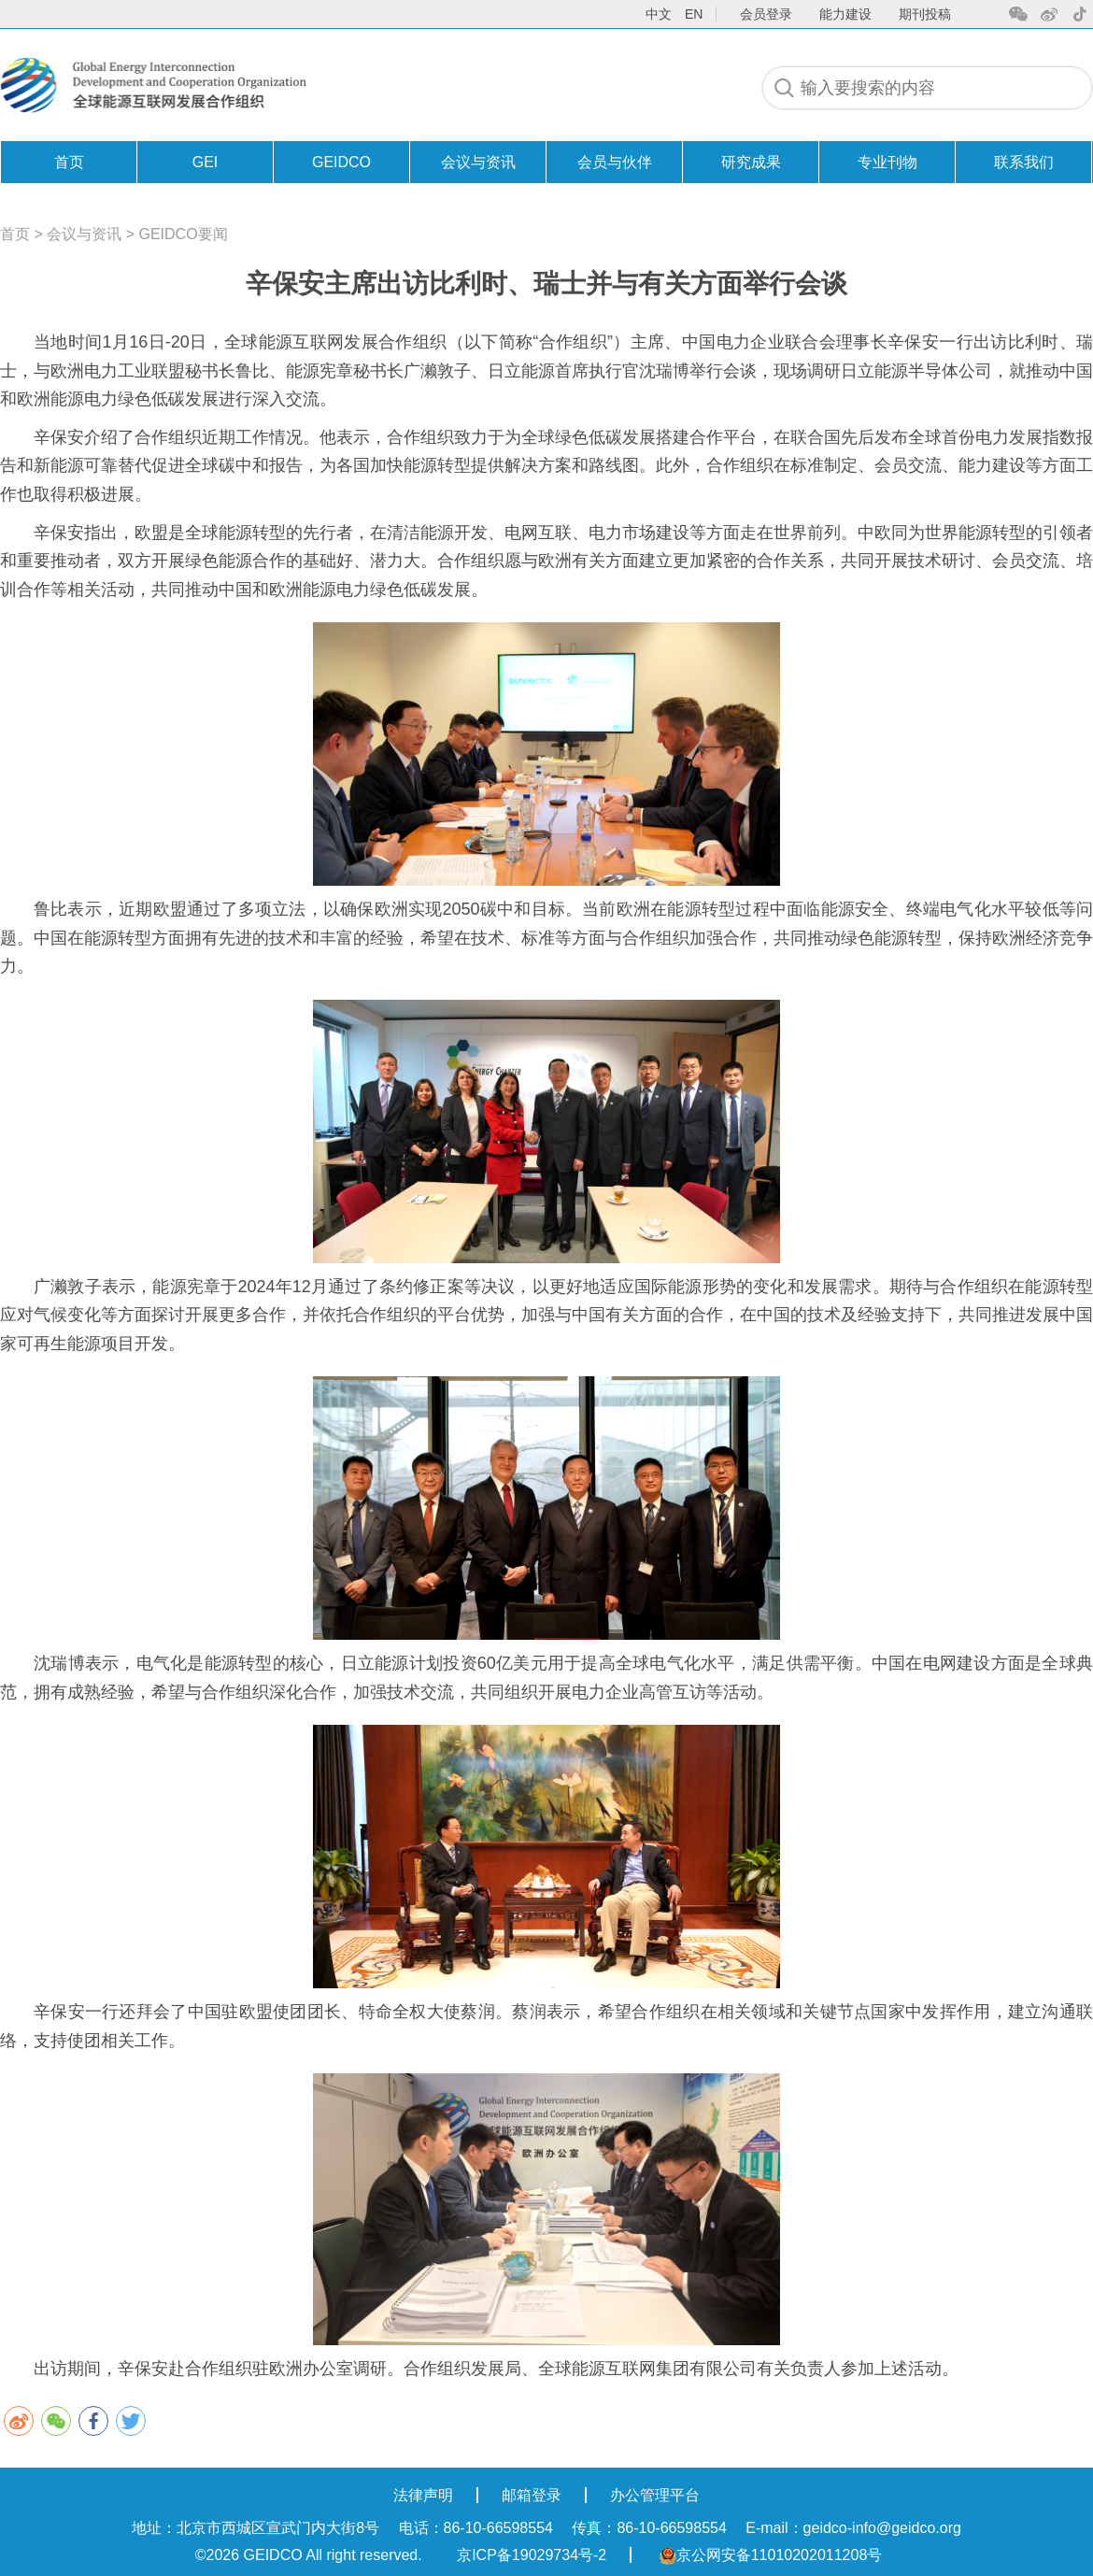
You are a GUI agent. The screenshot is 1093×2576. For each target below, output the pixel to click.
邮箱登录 (531, 2495)
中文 (659, 14)
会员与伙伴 (614, 162)
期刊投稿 (925, 14)
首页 (69, 162)
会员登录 (766, 14)
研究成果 (751, 162)
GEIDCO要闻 (183, 234)
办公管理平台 (655, 2495)
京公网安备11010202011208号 (771, 2555)
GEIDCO (341, 162)
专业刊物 (887, 162)
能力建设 (845, 14)
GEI (205, 162)
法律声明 (423, 2495)
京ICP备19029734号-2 (531, 2555)
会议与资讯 (478, 162)
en (694, 14)
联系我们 (1024, 162)
